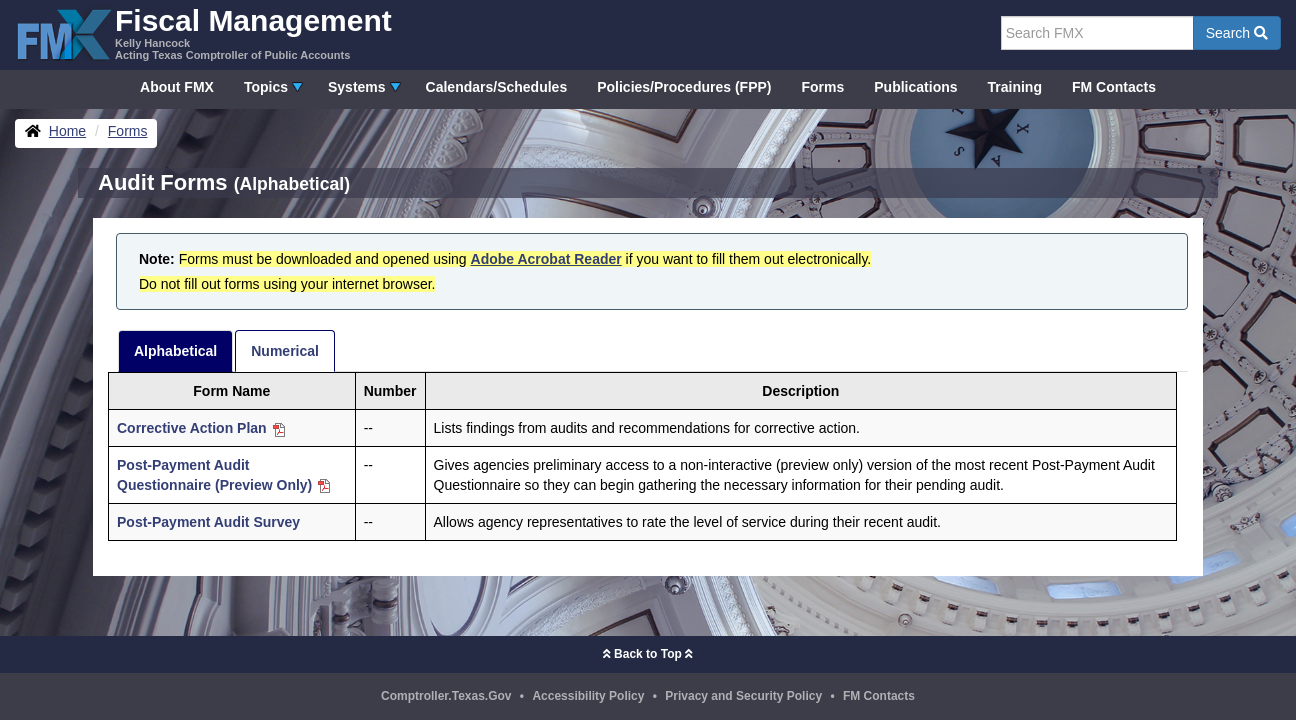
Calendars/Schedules (497, 87)
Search (1237, 33)
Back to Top (648, 654)
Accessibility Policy (588, 696)
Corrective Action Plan (202, 428)
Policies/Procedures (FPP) (684, 87)
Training (1015, 87)
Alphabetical (175, 351)
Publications (915, 87)
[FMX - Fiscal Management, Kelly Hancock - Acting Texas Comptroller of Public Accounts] (203, 32)
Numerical (285, 351)
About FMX (177, 87)
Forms (822, 87)
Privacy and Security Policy (743, 696)
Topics (266, 87)
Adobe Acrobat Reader (546, 259)
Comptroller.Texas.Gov (446, 696)
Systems (357, 87)
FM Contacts (1114, 87)
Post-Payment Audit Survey (208, 522)
